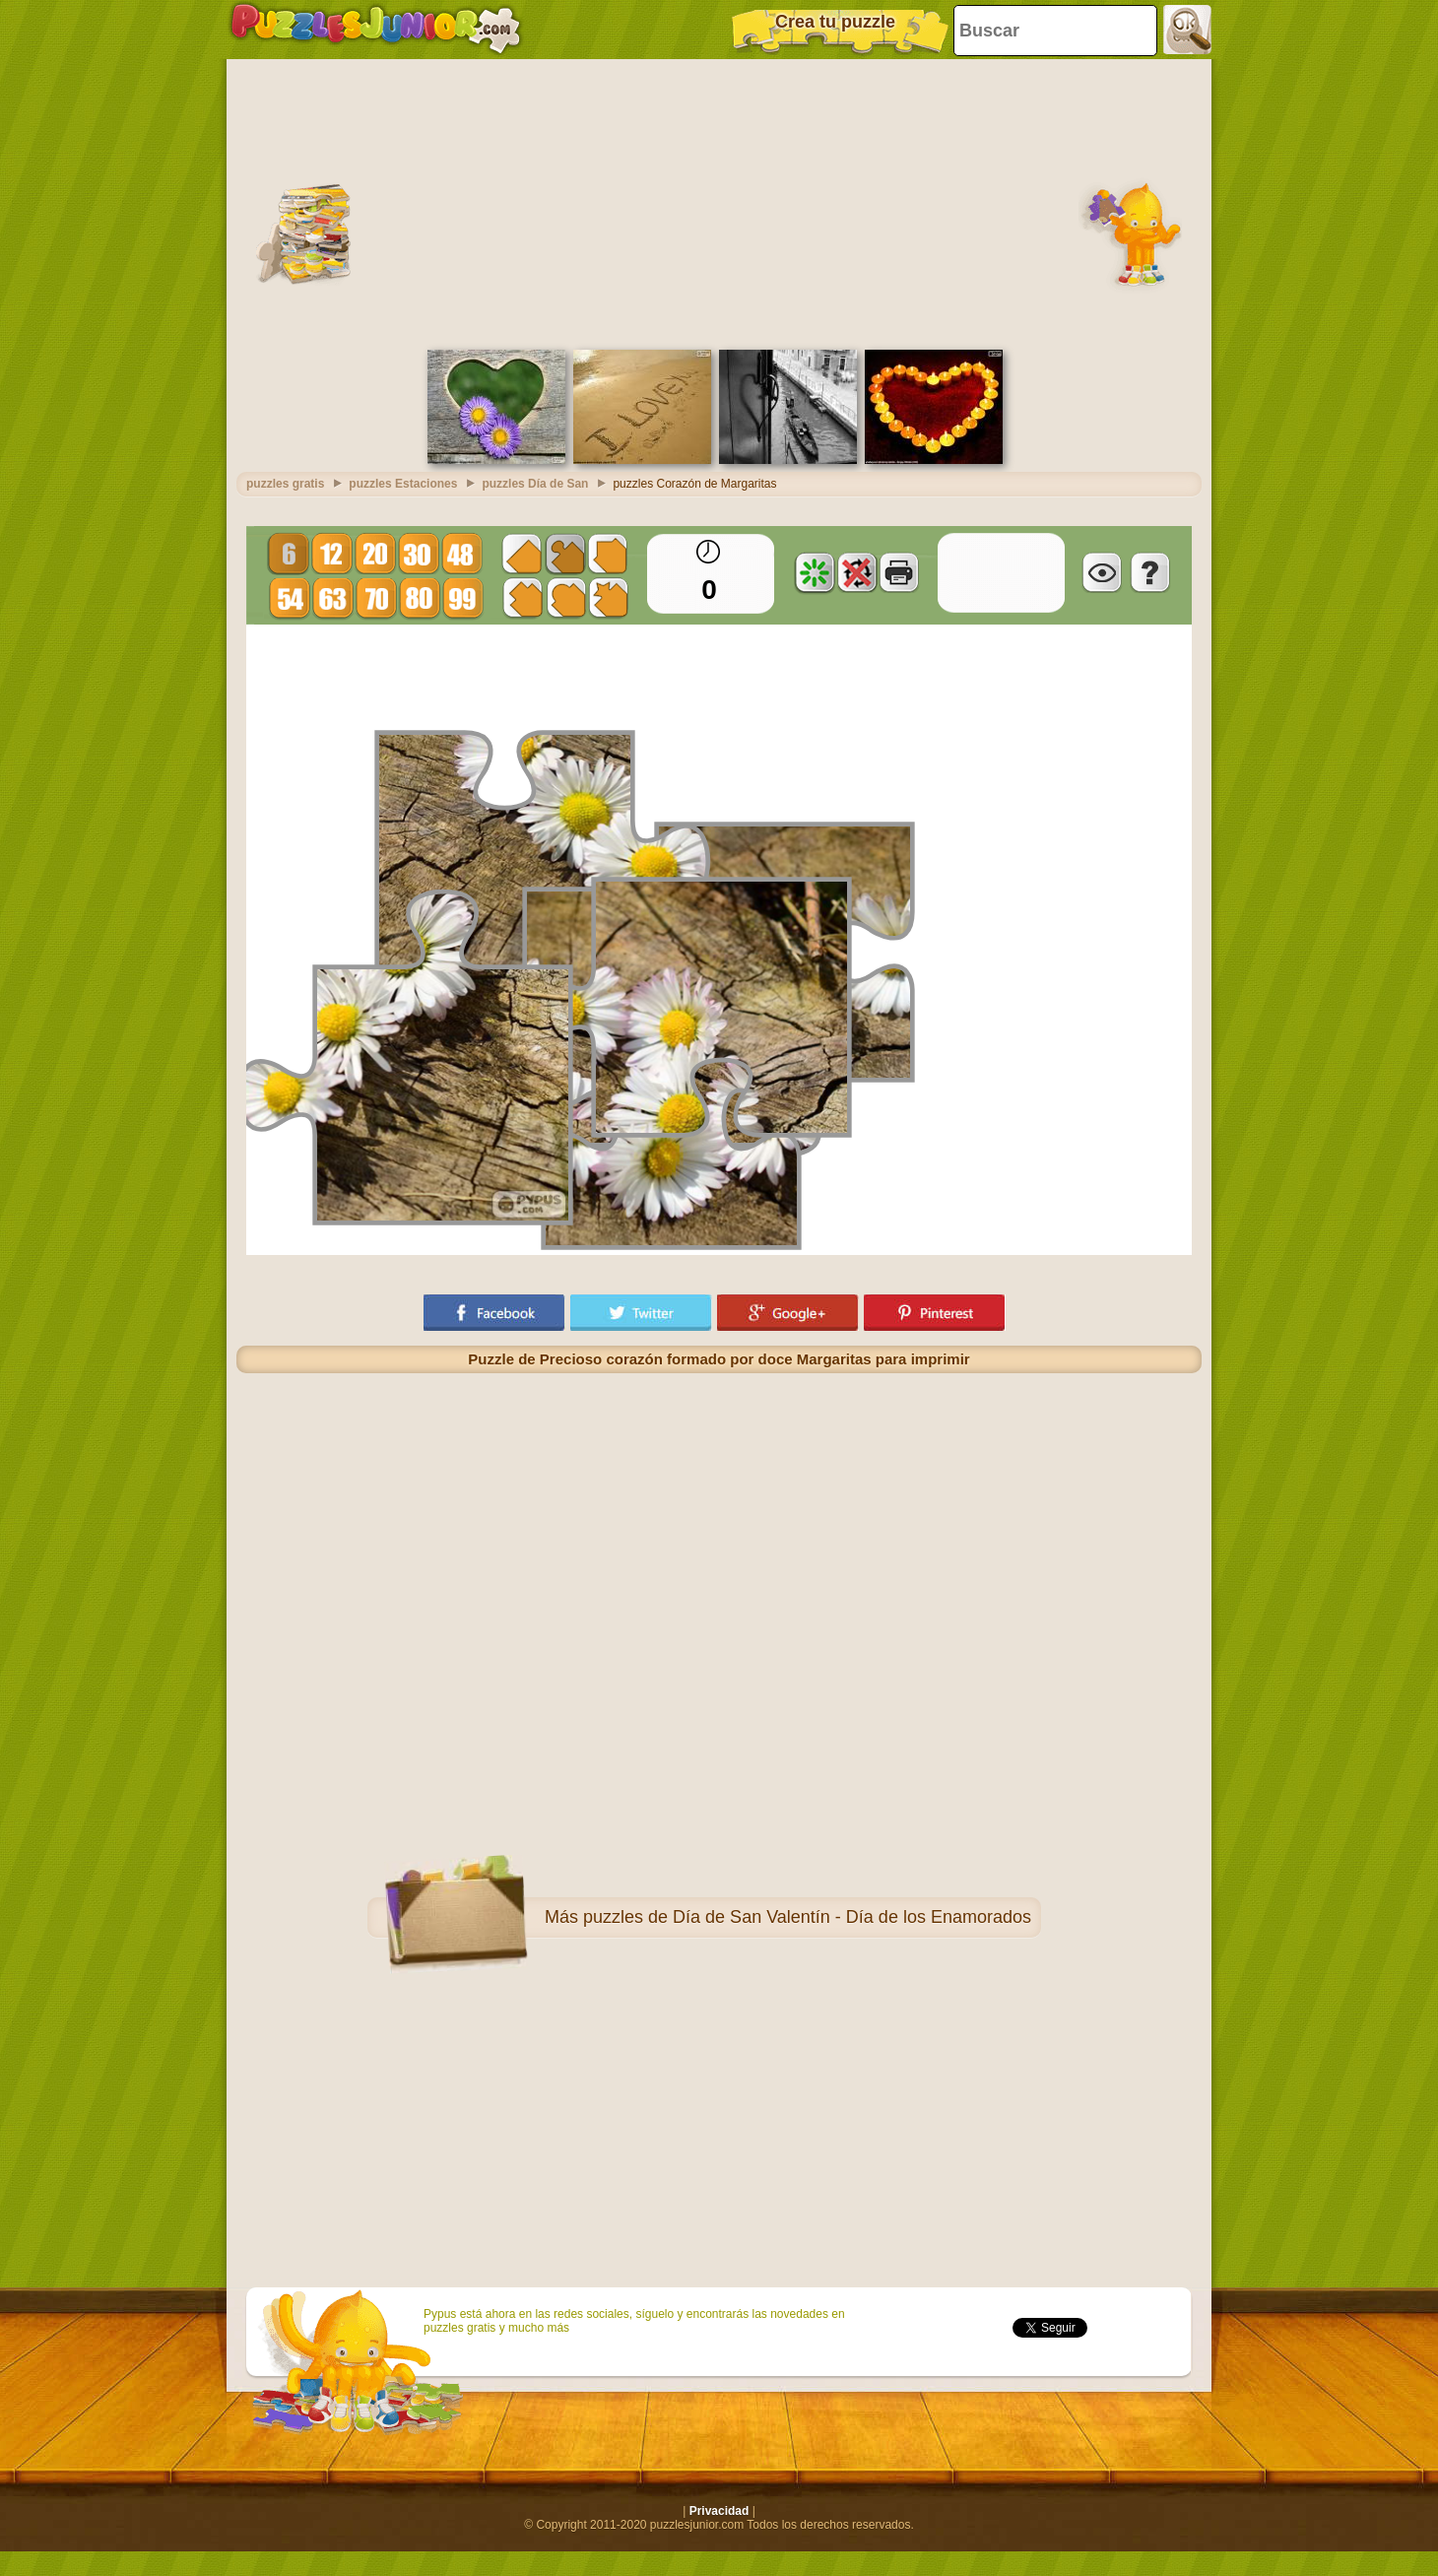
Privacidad (719, 2511)
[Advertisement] (719, 202)
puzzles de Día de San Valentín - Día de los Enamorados (807, 1917)
